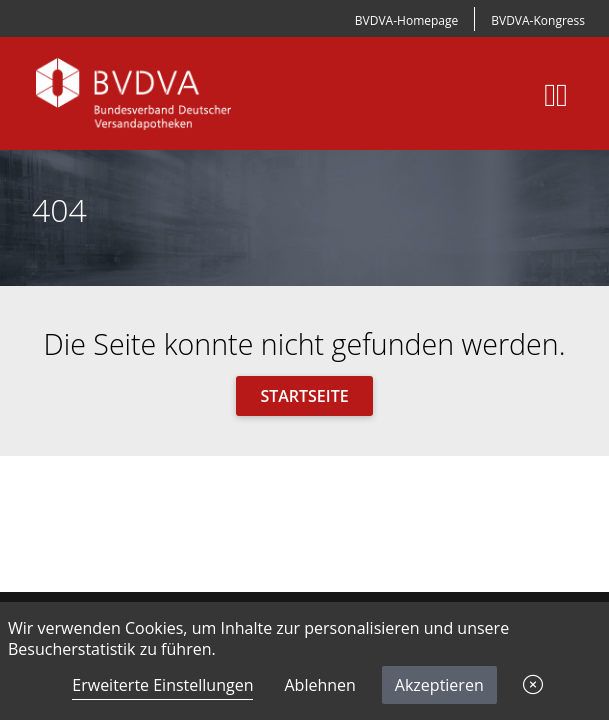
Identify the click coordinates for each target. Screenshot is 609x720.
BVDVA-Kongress (538, 20)
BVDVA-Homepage (406, 20)
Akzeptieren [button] (439, 685)
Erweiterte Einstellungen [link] (162, 685)
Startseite (304, 396)
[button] (533, 685)
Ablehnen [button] (319, 685)
